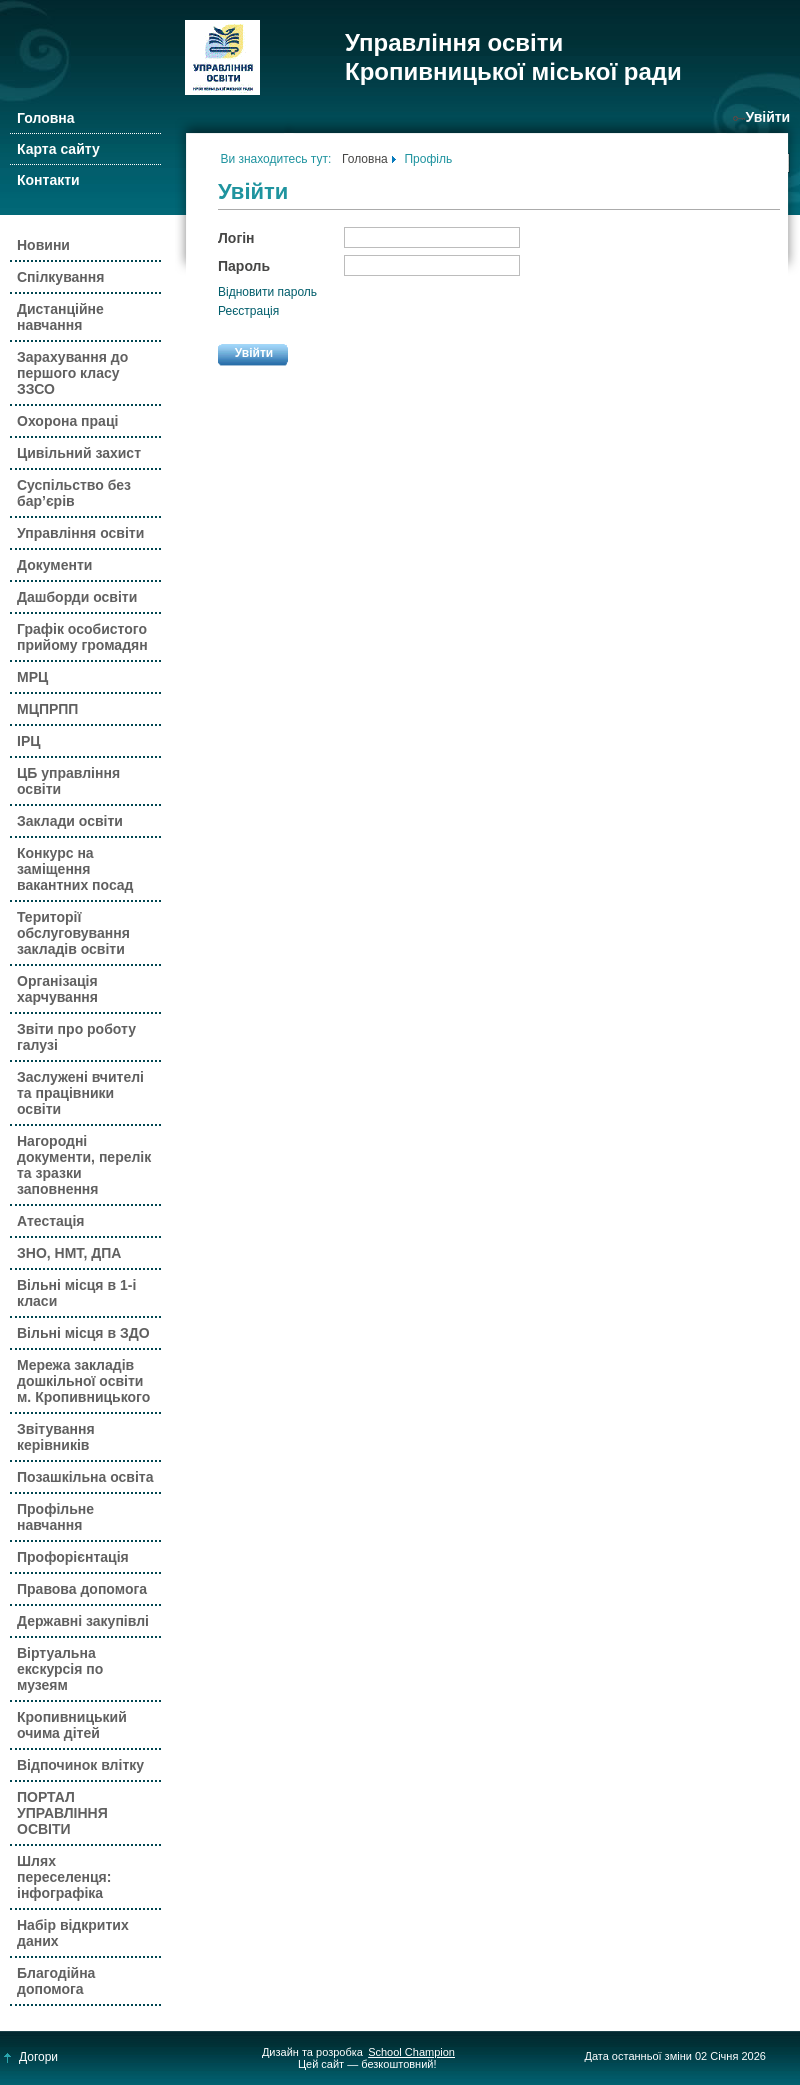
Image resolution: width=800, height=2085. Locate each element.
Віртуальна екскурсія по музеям (60, 1669)
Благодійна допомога (56, 1981)
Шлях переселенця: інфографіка (64, 1877)
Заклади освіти (70, 821)
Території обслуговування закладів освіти (73, 933)
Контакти (48, 180)
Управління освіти (80, 533)
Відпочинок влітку (80, 1765)
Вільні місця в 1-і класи (76, 1293)
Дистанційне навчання (60, 317)
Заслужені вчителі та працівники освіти (80, 1093)
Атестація (50, 1221)
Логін (236, 238)
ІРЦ (28, 741)
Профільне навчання (55, 1517)
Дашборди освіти (77, 597)
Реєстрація (248, 311)
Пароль (244, 266)
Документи (54, 565)
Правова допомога (82, 1589)
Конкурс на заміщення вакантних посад (75, 869)
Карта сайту (58, 149)
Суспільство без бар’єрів (74, 493)
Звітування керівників (56, 1437)
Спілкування (60, 277)
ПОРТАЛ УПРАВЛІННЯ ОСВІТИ (62, 1813)
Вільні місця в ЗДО (83, 1333)
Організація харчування (57, 989)
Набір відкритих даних (73, 1933)
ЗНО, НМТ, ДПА (69, 1253)
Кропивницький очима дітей (72, 1725)
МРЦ (32, 677)
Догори (31, 2057)
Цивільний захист (79, 453)
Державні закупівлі (83, 1621)
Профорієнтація (73, 1557)
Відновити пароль (267, 292)
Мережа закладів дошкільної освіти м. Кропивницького (83, 1381)
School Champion (411, 2052)
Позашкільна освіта (85, 1477)
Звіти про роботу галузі (76, 1037)
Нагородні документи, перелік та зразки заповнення (84, 1165)
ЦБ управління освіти (68, 781)
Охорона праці (67, 421)
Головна (46, 118)
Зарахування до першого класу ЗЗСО (72, 373)
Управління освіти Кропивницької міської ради (513, 57)
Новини (43, 245)
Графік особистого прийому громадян (82, 637)
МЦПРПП (47, 709)
